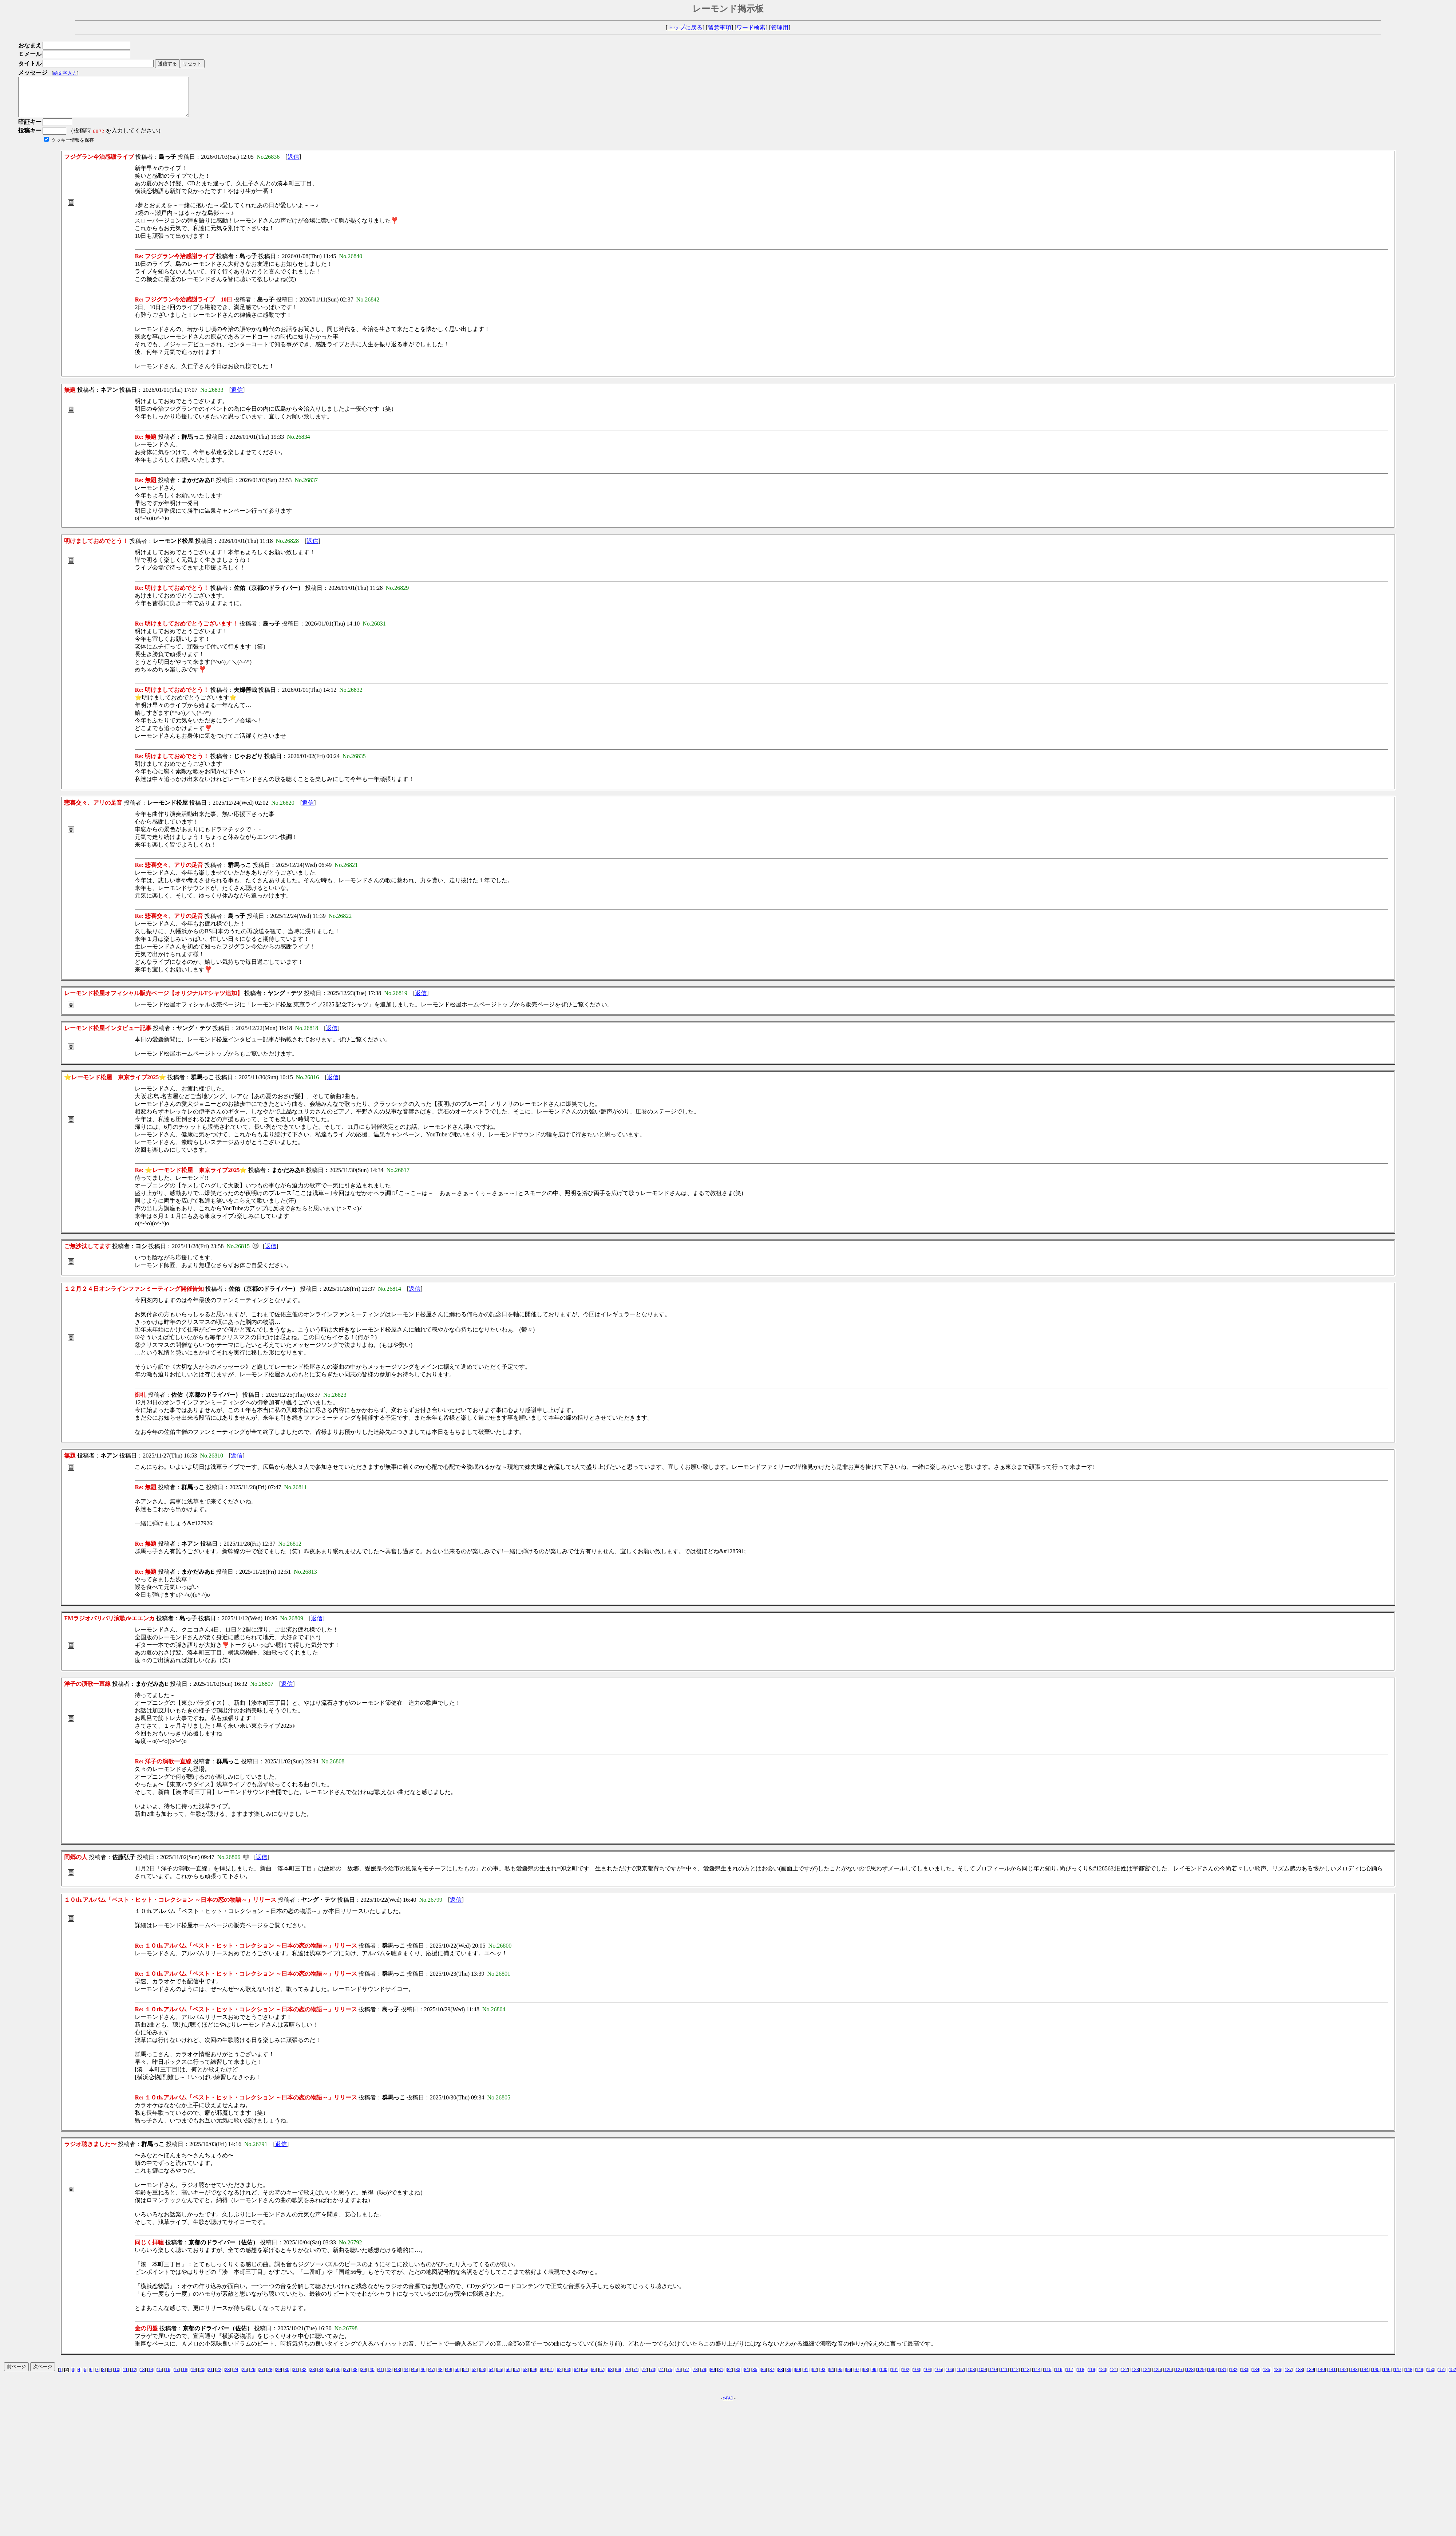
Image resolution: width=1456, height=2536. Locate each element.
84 (746, 2377)
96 (848, 2377)
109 (982, 2377)
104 (927, 2377)
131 (1222, 2377)
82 (729, 2377)
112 (1014, 2377)
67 (601, 2377)
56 (508, 2377)
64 (576, 2377)
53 (482, 2377)
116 (1058, 2377)
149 (1419, 2377)
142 (1343, 2377)
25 (244, 2377)
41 (380, 2377)
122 (1124, 2377)
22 (218, 2377)
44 (406, 2377)
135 (1266, 2377)
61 (550, 2377)
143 (1354, 2377)
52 (474, 2377)
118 (1080, 2377)
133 (1244, 2377)
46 (422, 2377)
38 (354, 2377)
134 (1255, 2377)
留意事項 (719, 27)
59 (533, 2377)
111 (1004, 2377)
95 (840, 2377)
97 (857, 2377)
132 (1233, 2377)
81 (721, 2377)
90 (797, 2377)
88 (780, 2377)
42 (389, 2377)
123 (1135, 2377)
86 (763, 2377)
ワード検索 (750, 27)
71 (635, 2377)
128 (1190, 2377)
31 (295, 2377)
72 (644, 2377)
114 (1036, 2377)
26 (252, 2377)
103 (916, 2377)
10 (116, 2377)
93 (822, 2377)
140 (1321, 2377)
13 (142, 2377)
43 (397, 2377)
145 (1376, 2377)
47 (431, 2377)
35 (329, 2377)
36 (338, 2377)
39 (363, 2377)
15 (159, 2377)
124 (1146, 2377)
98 (865, 2377)
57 (516, 2377)
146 (1386, 2377)
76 (678, 2377)
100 (883, 2377)
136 (1277, 2377)
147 (1397, 2377)
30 (286, 2377)
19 (193, 2377)
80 (712, 2377)
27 (261, 2377)
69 (618, 2377)
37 (346, 2377)
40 (371, 2377)
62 (559, 2377)
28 (270, 2377)
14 (150, 2377)
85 (754, 2377)
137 (1288, 2377)
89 (789, 2377)
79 (703, 2377)
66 (593, 2377)
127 (1179, 2377)
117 (1069, 2377)
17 (176, 2377)
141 (1332, 2377)
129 (1200, 2377)
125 (1157, 2377)
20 (201, 2377)
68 (610, 2377)
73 (652, 2377)
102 (905, 2377)
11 (125, 2377)
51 (465, 2377)
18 (184, 2377)
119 (1091, 2377)
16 (167, 2377)
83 (737, 2377)
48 (440, 2377)
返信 (293, 164)
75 (669, 2377)
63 (567, 2377)
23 (227, 2377)
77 (686, 2377)
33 (312, 2377)
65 (584, 2377)
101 (894, 2377)
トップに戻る (685, 27)
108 (971, 2377)
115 (1047, 2377)
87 (771, 2377)
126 (1168, 2377)
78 (695, 2377)
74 (661, 2377)
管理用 (779, 27)
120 (1102, 2377)
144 (1365, 2377)
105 (938, 2377)
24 (235, 2377)
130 (1211, 2377)
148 (1408, 2377)
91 (805, 2377)
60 (542, 2377)
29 (278, 2377)
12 (133, 2377)
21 (210, 2377)
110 (993, 2377)
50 (457, 2377)
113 (1025, 2377)
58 (525, 2377)
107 (960, 2377)
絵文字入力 (65, 73)
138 (1299, 2377)
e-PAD (728, 2406)
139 (1310, 2377)
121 (1113, 2377)
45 (414, 2377)
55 (499, 2377)
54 (490, 2377)
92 (814, 2377)
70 (627, 2377)
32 (303, 2377)
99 (873, 2377)
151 (1441, 2377)
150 (1430, 2377)
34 (320, 2377)
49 (448, 2377)
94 (831, 2377)
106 (949, 2377)
